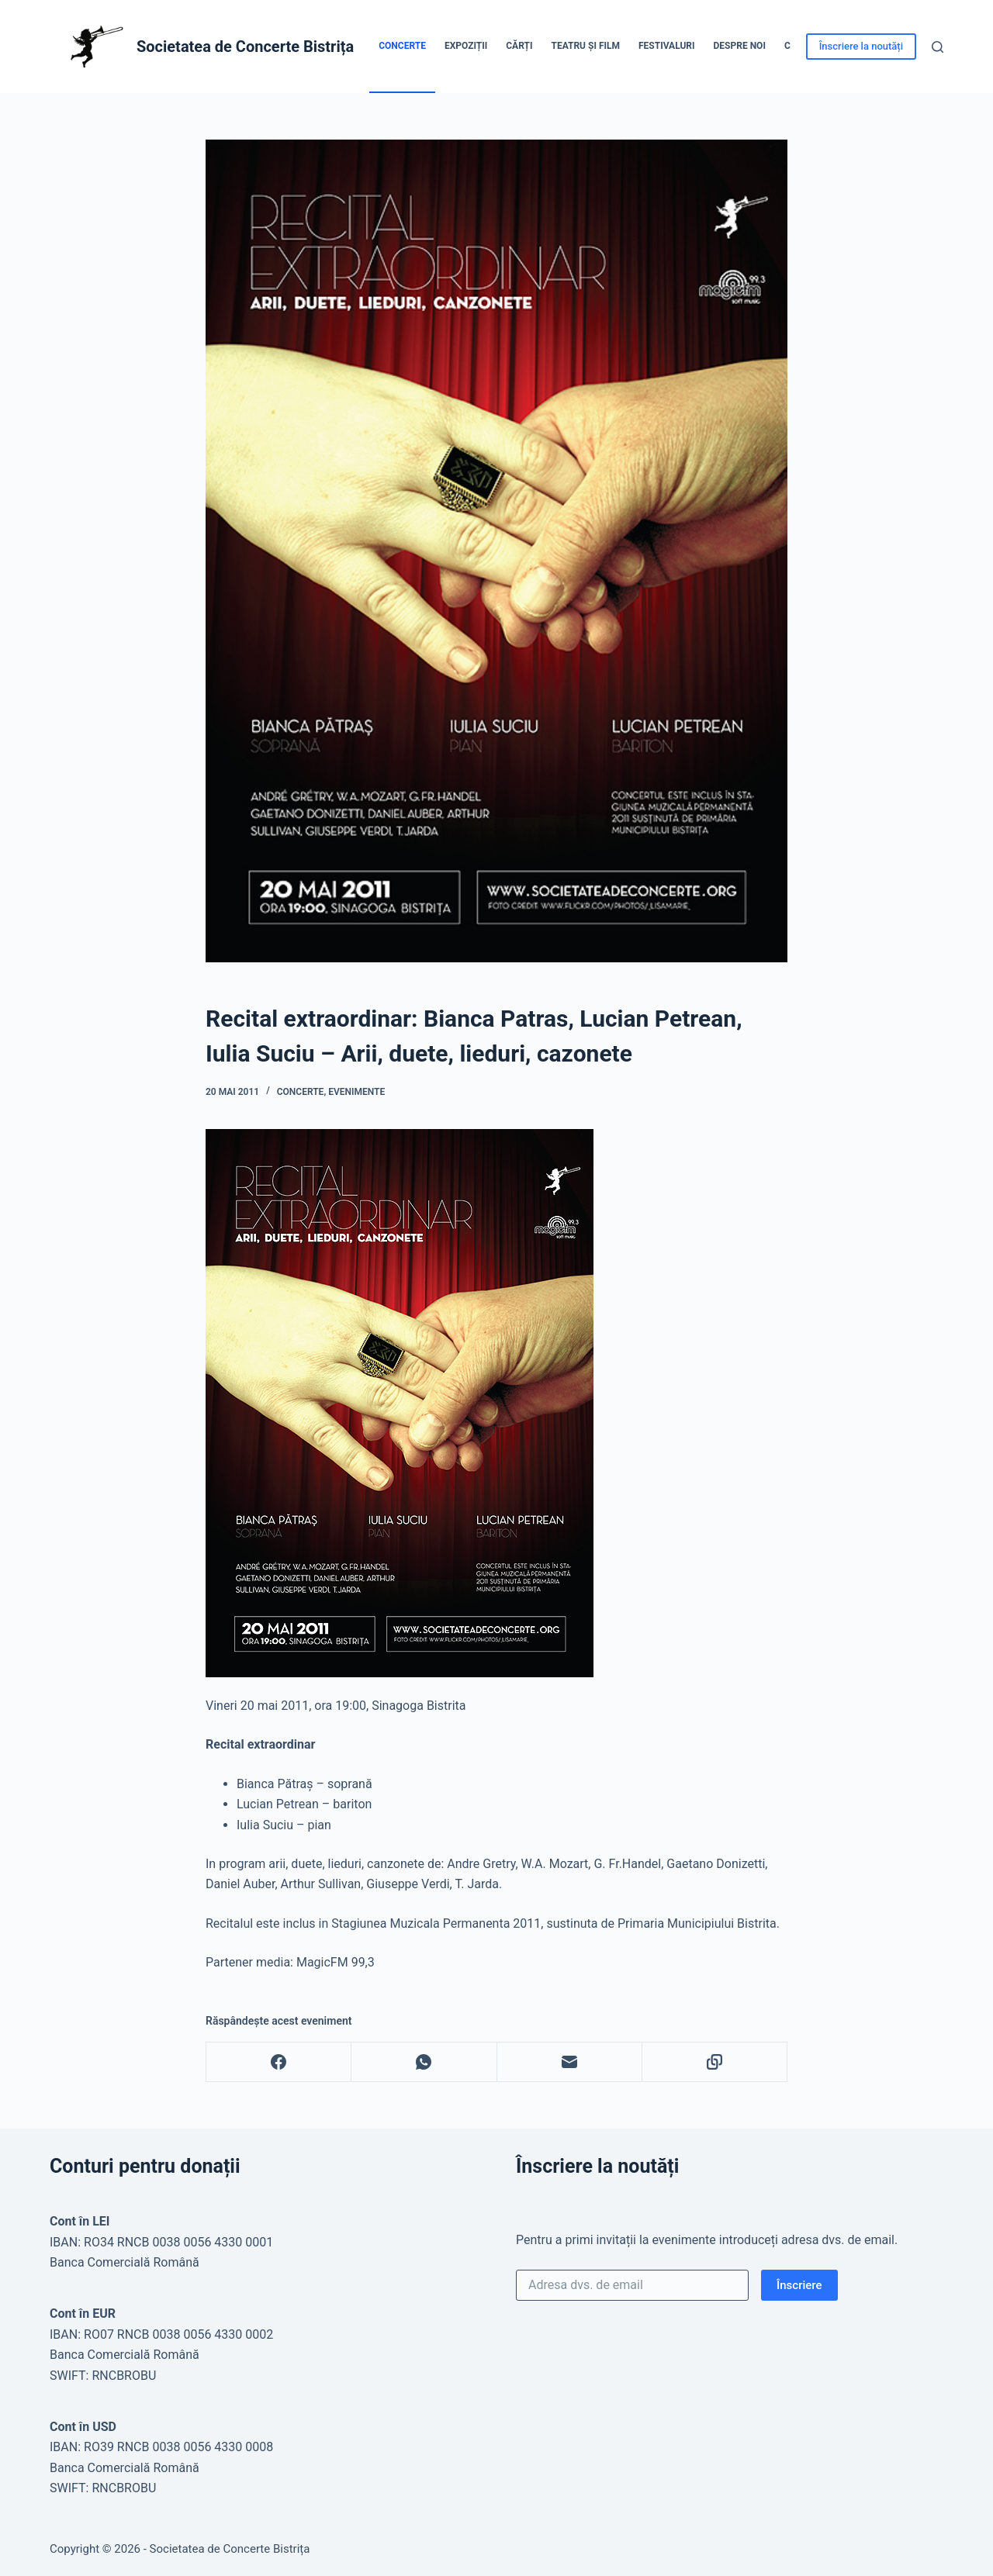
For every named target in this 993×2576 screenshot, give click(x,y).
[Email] (569, 2062)
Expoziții (466, 45)
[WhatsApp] (423, 2062)
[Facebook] (278, 2062)
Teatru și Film (585, 45)
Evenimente (356, 1091)
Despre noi (740, 45)
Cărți (519, 45)
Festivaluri (666, 45)
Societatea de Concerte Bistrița (245, 46)
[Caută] (937, 47)
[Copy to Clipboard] (714, 2062)
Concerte (402, 45)
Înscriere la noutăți (861, 46)
